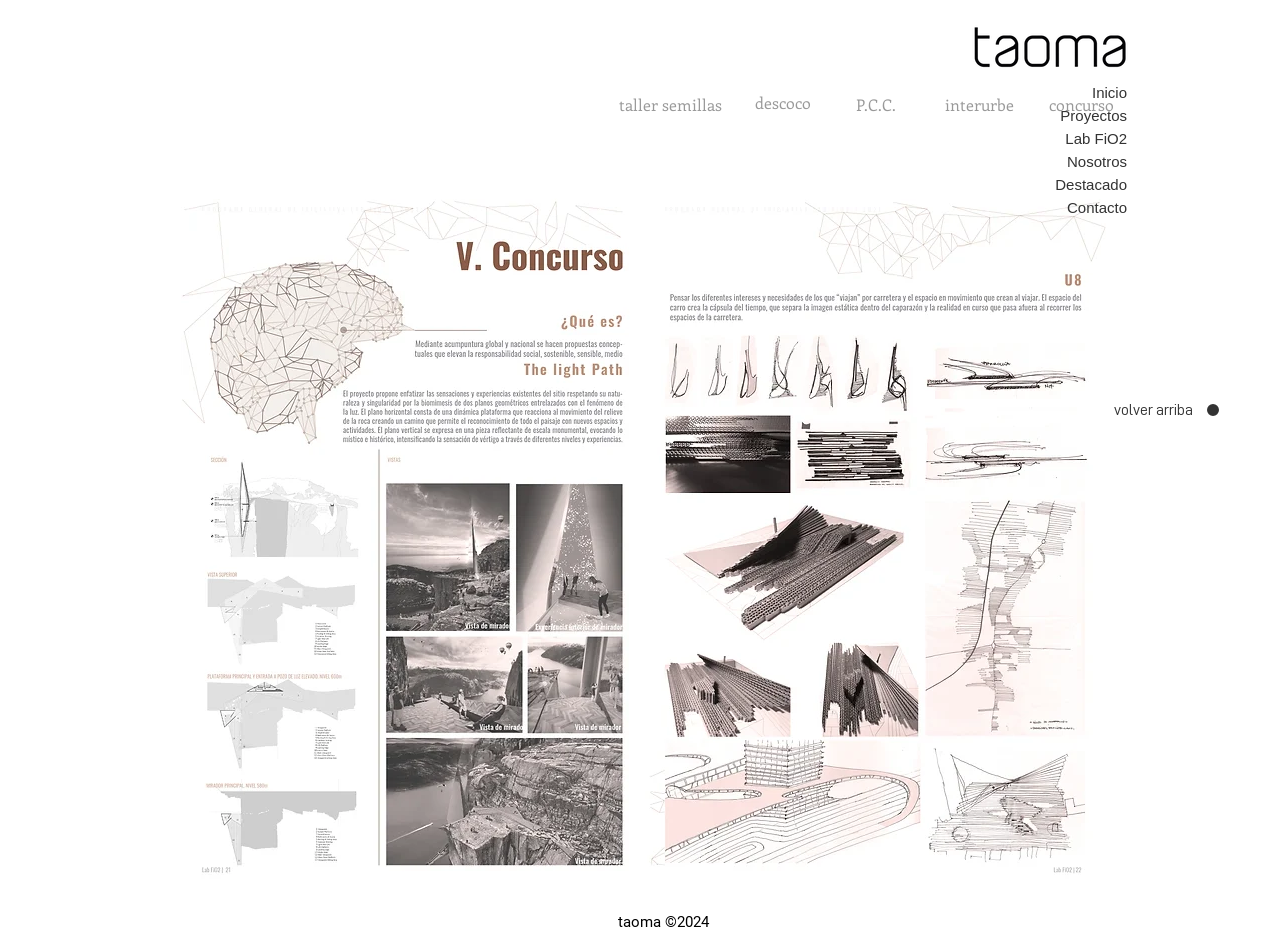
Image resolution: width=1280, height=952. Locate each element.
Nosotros (1097, 161)
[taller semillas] (670, 105)
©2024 (687, 922)
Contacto (1097, 207)
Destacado (1091, 184)
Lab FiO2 (1096, 138)
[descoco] (783, 103)
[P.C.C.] (876, 105)
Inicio (1109, 92)
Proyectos (1093, 115)
